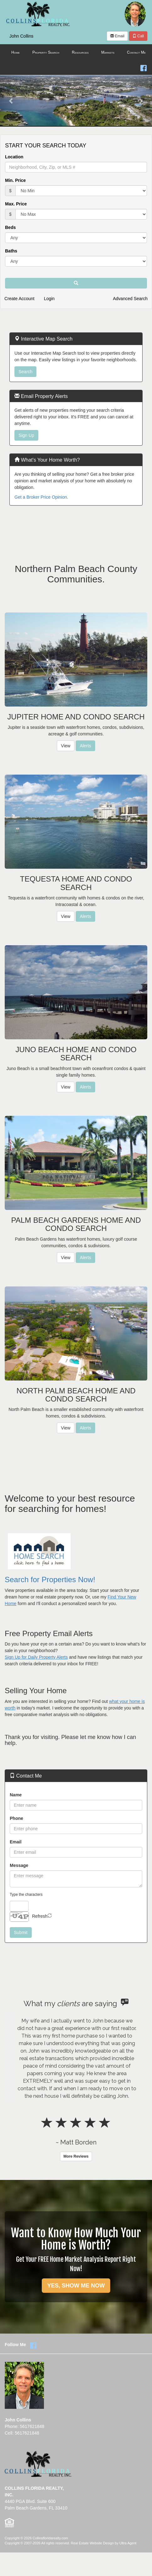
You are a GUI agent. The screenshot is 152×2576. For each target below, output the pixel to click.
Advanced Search (130, 298)
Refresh (39, 1916)
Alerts (85, 745)
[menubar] (76, 53)
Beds (10, 227)
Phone (16, 1818)
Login (49, 298)
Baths (11, 250)
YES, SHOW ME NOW (76, 2285)
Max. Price (16, 203)
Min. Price (15, 180)
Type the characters (26, 1894)
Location (14, 156)
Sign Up (26, 435)
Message (19, 1865)
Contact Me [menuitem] (136, 52)
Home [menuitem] (15, 52)
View (65, 745)
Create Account (19, 298)
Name (16, 1794)
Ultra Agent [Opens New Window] (127, 2543)
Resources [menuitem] (80, 52)
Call (138, 36)
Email (117, 36)
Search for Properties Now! (50, 1579)
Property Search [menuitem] (45, 52)
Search (25, 371)
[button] (11, 100)
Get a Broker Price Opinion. (41, 497)
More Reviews (76, 2156)
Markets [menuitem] (107, 52)
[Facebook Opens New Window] (143, 67)
